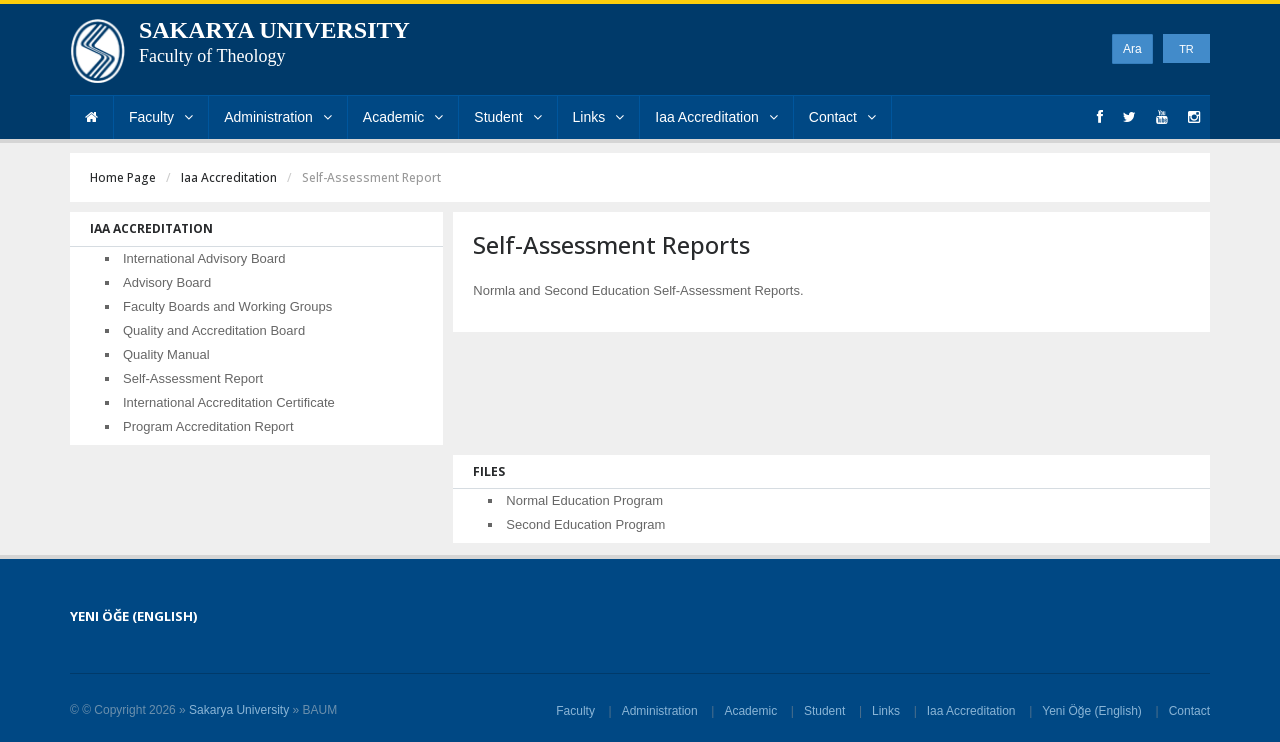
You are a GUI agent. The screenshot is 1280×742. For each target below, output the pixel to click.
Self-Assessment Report (193, 378)
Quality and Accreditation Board (214, 330)
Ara (1132, 49)
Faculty (161, 117)
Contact (842, 117)
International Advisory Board (204, 258)
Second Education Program (585, 524)
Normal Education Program (584, 500)
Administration (278, 117)
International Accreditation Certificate (229, 402)
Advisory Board (167, 282)
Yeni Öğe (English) (1092, 711)
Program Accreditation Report (208, 426)
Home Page (123, 177)
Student (507, 117)
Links (599, 117)
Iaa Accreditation (716, 117)
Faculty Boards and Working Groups (227, 306)
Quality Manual (166, 354)
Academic (403, 117)
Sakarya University (239, 710)
